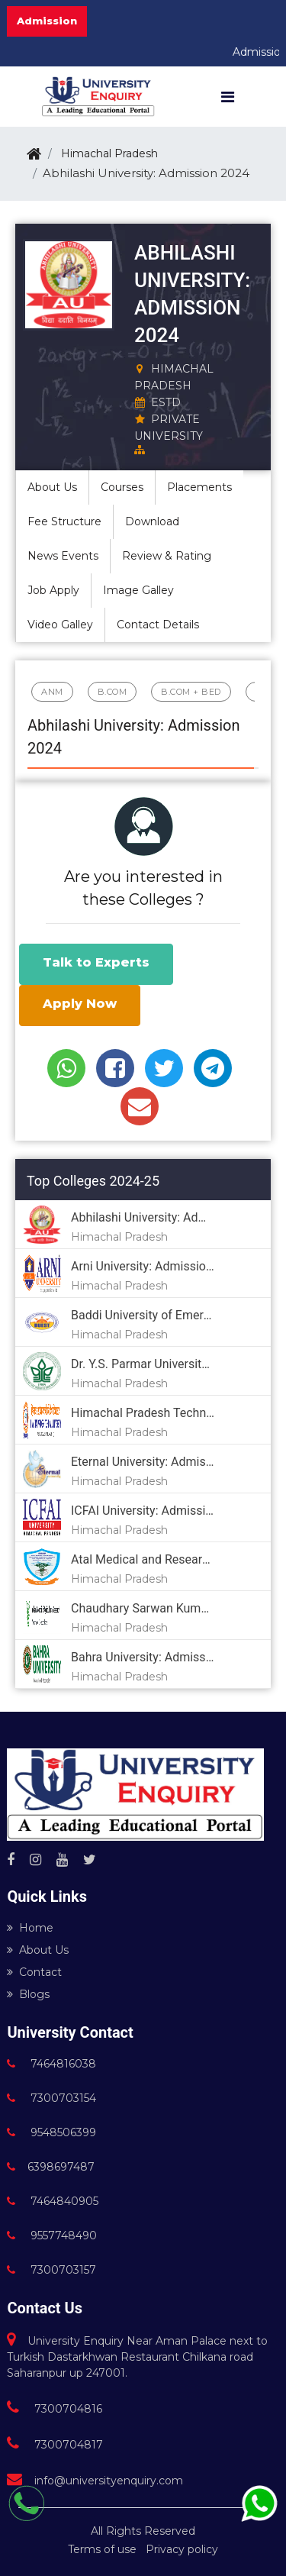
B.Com (112, 691)
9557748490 (52, 2235)
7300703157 (51, 2270)
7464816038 (51, 2064)
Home (30, 1928)
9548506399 (51, 2132)
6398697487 (51, 2167)
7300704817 (55, 2445)
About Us (38, 1950)
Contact (34, 1972)
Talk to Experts (96, 962)
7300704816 (54, 2409)
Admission (47, 21)
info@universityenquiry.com (95, 2480)
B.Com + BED (191, 691)
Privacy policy (182, 2549)
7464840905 (52, 2201)
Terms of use (102, 2549)
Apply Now (80, 1003)
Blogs (28, 1994)
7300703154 (51, 2098)
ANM (52, 691)
